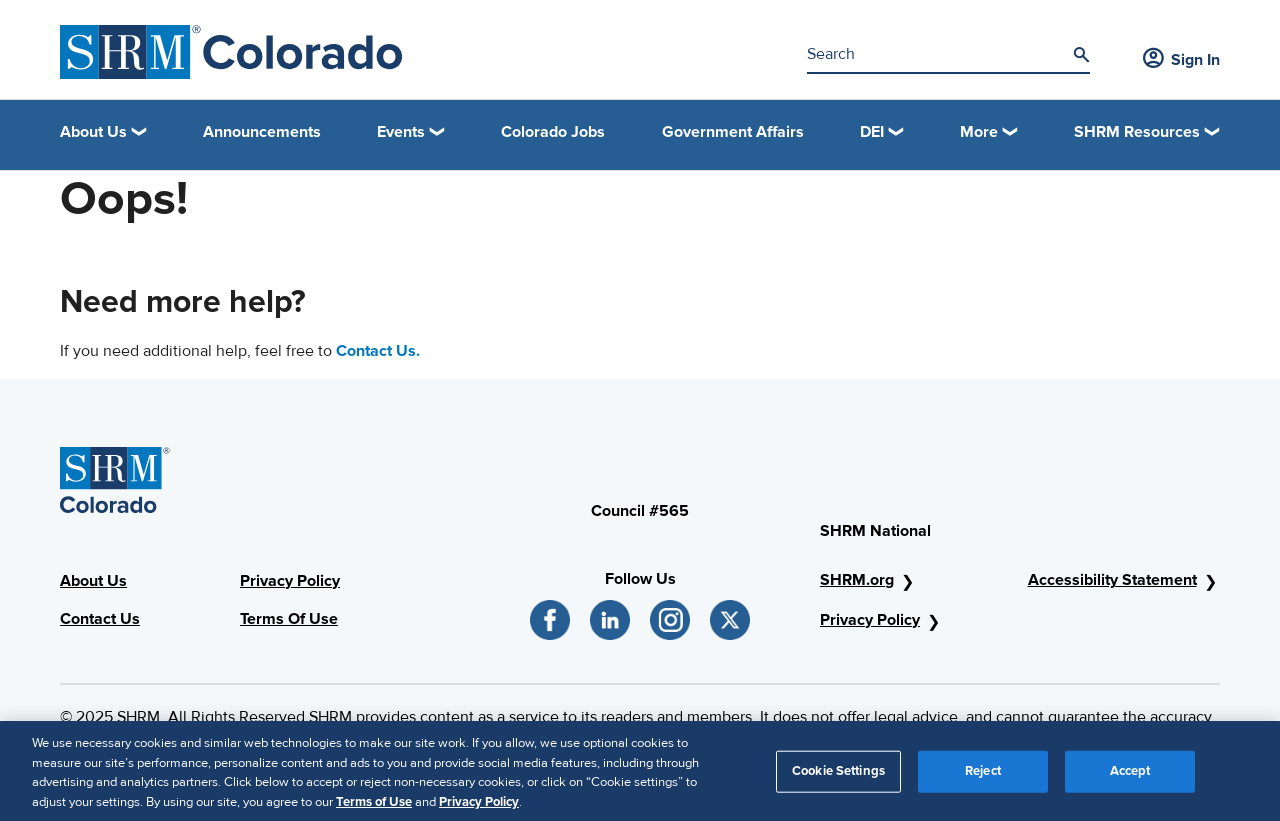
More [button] (979, 132)
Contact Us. (378, 351)
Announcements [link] (262, 132)
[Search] (1081, 55)
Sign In (1181, 60)
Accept (1130, 777)
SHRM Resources (1137, 132)
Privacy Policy (290, 581)
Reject (983, 777)
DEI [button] (872, 132)
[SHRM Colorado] (231, 52)
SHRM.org (857, 580)
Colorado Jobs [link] (553, 132)
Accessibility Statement (1112, 580)
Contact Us (100, 619)
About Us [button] (93, 132)
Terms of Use (374, 808)
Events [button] (401, 132)
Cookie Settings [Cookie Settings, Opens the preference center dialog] (838, 777)
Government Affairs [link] (733, 132)
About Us (93, 581)
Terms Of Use (289, 619)
